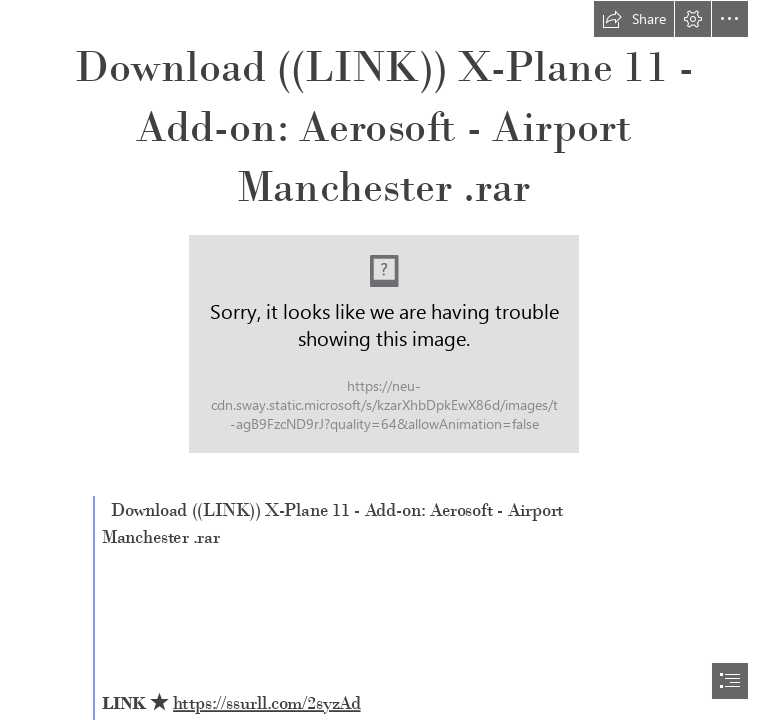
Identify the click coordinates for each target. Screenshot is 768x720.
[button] (634, 19)
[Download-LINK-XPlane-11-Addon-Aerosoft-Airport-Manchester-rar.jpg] (384, 344)
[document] (384, 360)
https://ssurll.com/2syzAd (267, 703)
